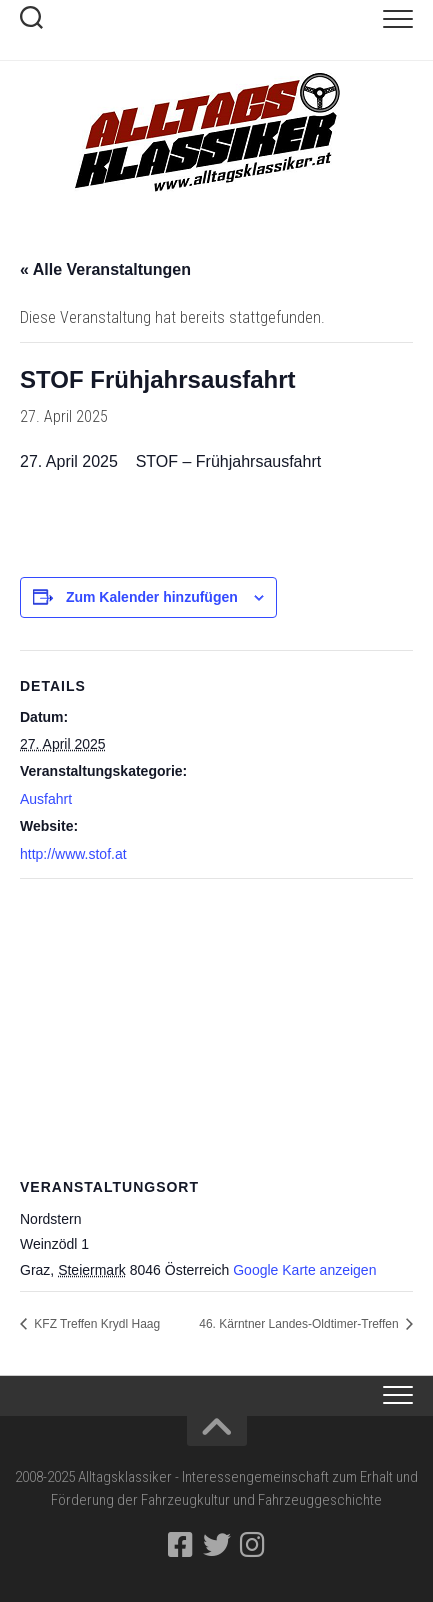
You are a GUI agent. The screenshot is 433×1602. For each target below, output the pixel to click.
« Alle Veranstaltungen (105, 269)
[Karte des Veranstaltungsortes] (216, 1023)
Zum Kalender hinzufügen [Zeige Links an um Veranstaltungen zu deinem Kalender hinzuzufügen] (152, 597)
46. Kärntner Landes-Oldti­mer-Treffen (300, 1324)
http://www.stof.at (73, 854)
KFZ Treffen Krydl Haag (95, 1324)
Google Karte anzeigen (304, 1270)
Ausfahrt (46, 799)
